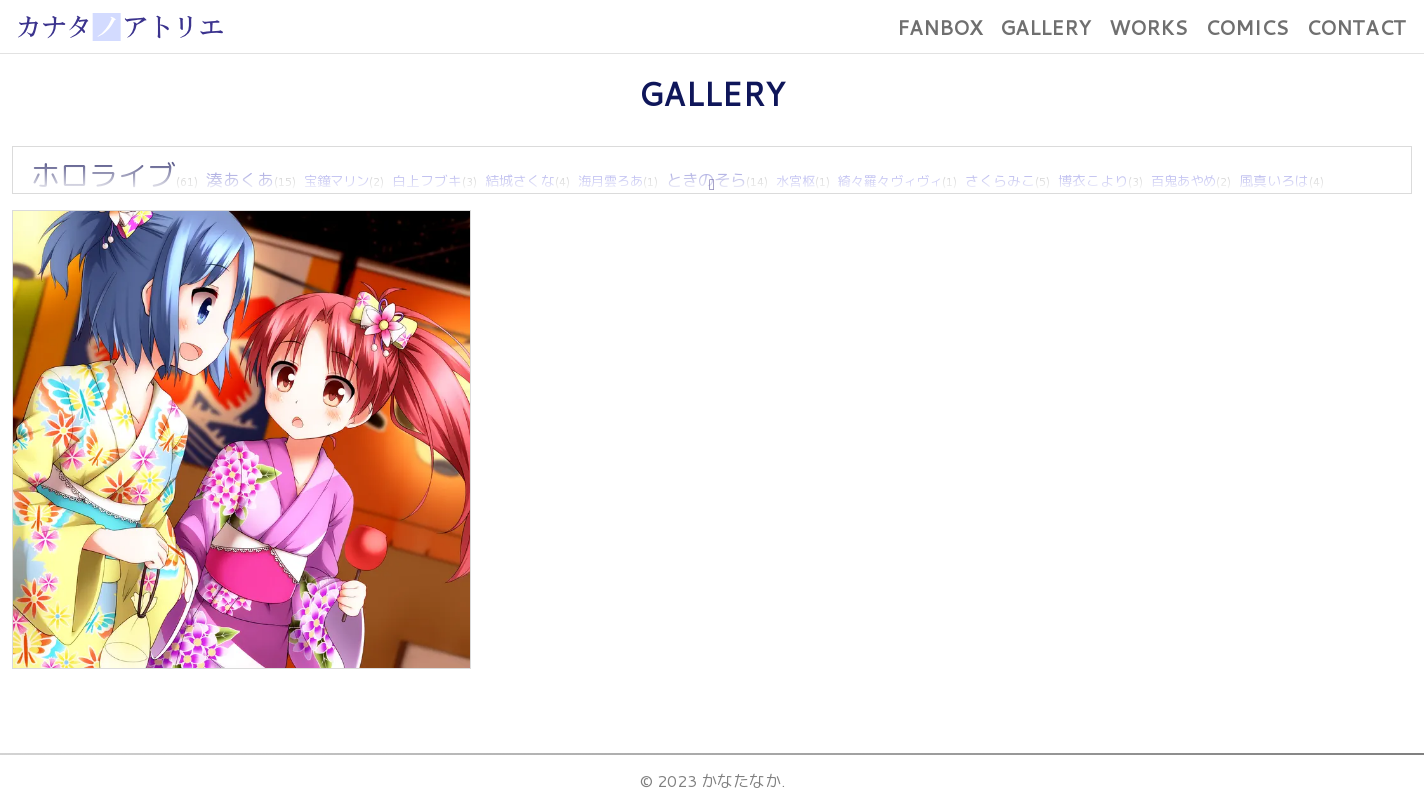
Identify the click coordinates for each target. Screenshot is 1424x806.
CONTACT (1356, 27)
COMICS (1246, 27)
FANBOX (939, 27)
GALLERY (1045, 27)
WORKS (1148, 27)
